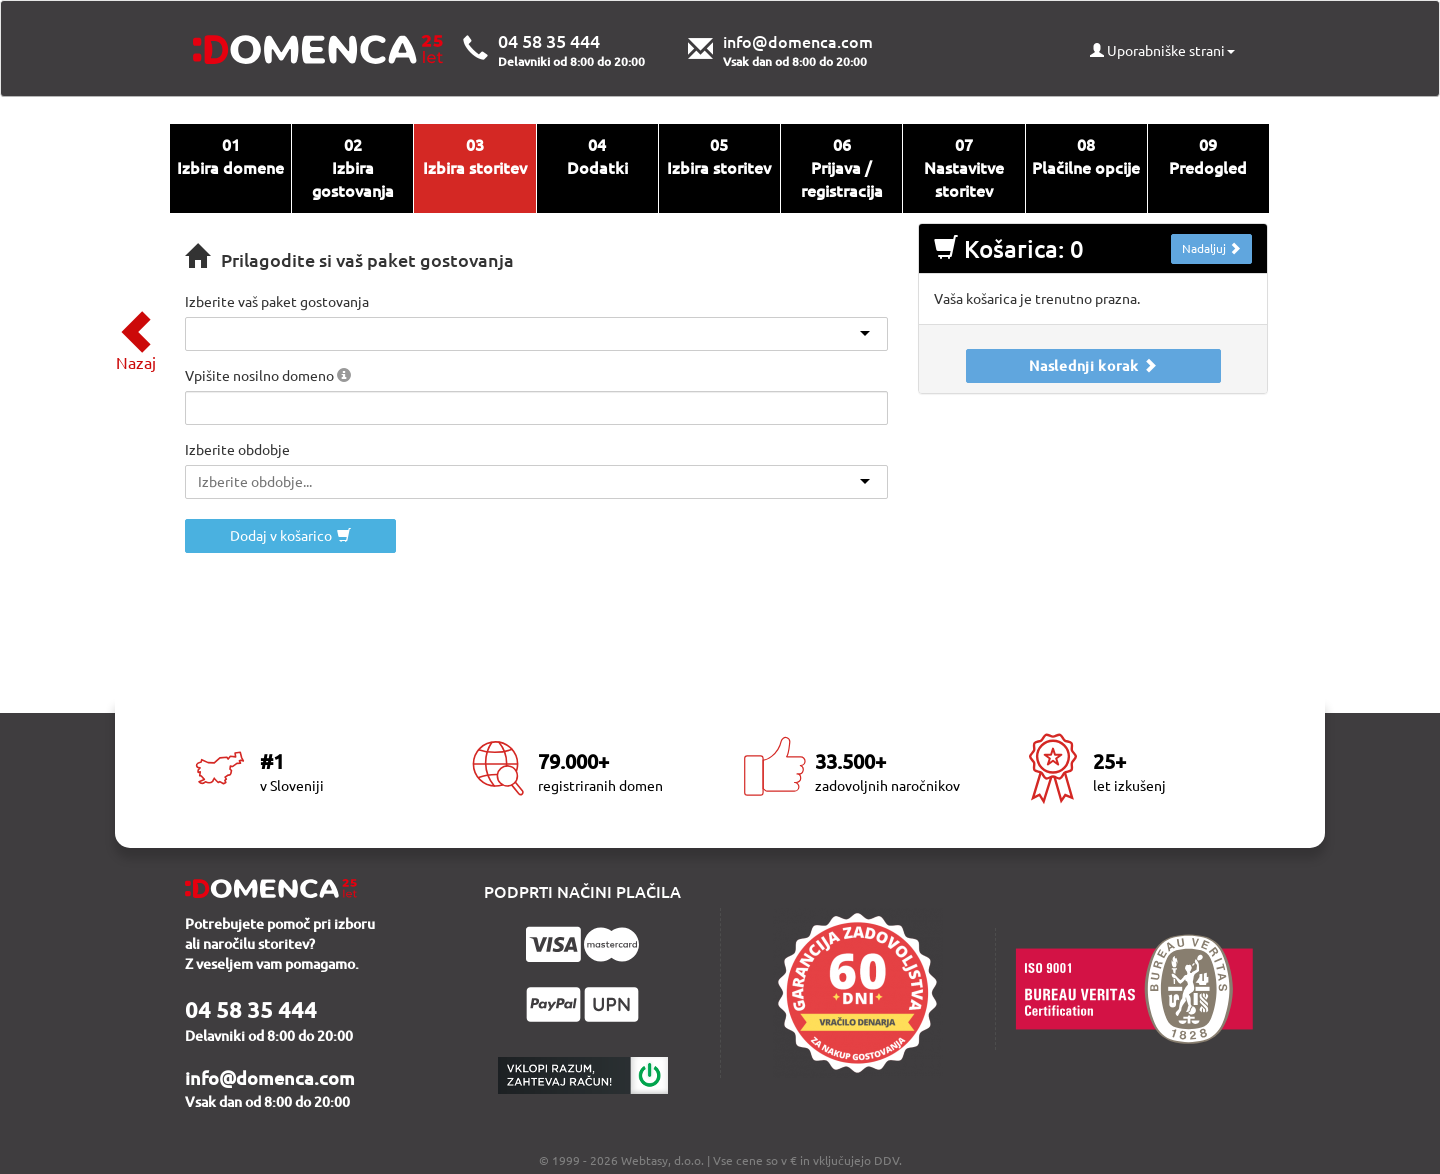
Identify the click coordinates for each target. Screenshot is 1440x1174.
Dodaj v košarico (290, 536)
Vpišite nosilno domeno (268, 376)
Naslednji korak (1093, 366)
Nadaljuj (1211, 248)
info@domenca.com (798, 42)
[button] (344, 375)
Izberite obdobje (237, 450)
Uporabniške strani (1162, 51)
